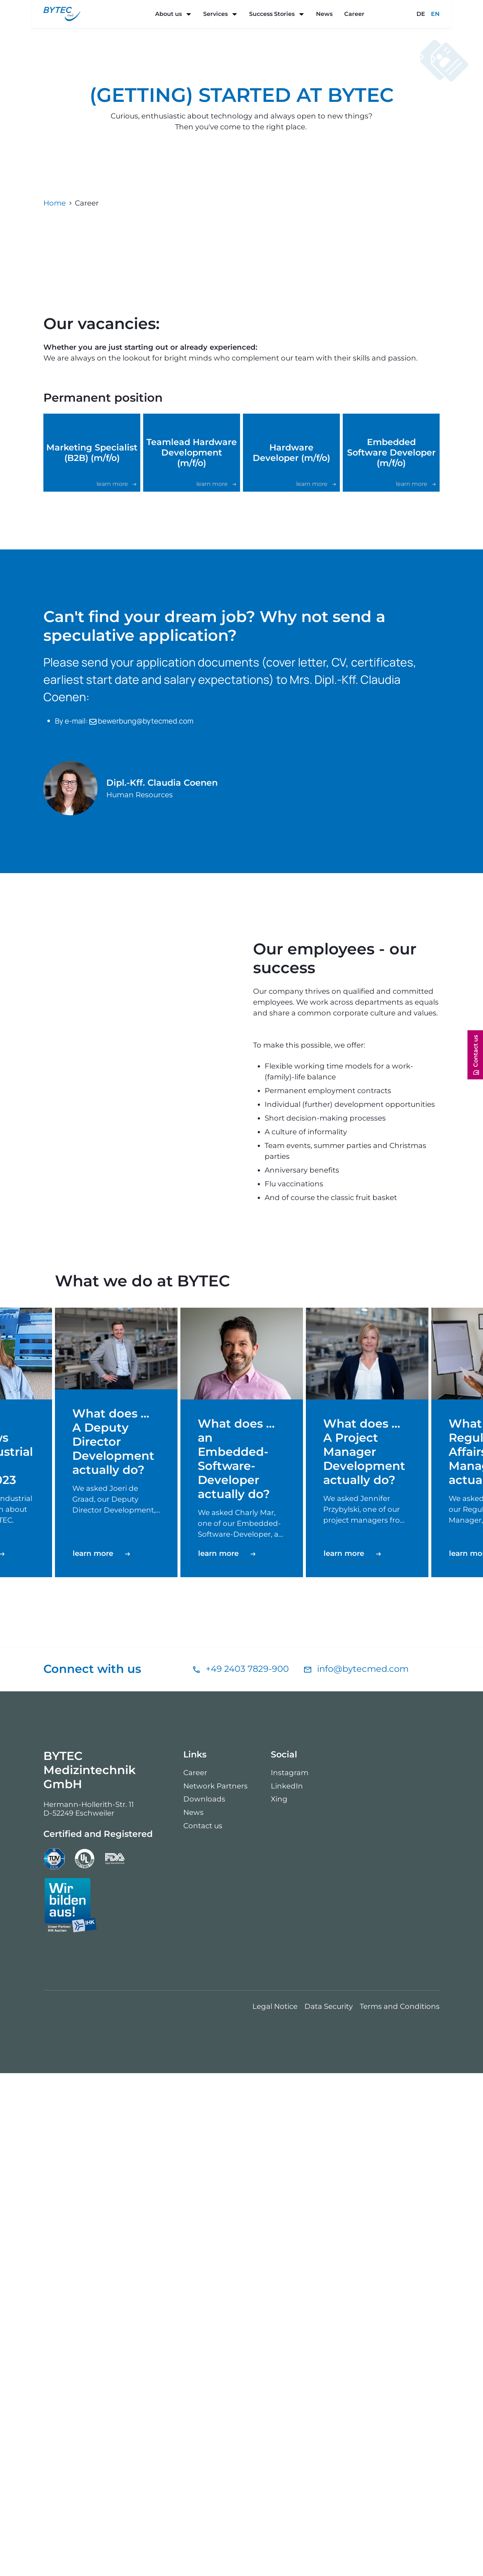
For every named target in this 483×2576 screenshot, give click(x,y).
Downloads (204, 2302)
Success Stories (272, 13)
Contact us (202, 2328)
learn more (94, 2056)
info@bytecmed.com (363, 2171)
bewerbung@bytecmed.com (141, 993)
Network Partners (215, 2288)
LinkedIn (287, 2288)
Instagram (289, 2275)
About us (168, 13)
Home (54, 203)
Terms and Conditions (400, 2509)
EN (435, 13)
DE (420, 13)
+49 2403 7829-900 (247, 2171)
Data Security (328, 2509)
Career (354, 13)
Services (215, 13)
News (324, 13)
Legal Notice (275, 2509)
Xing (279, 2302)
